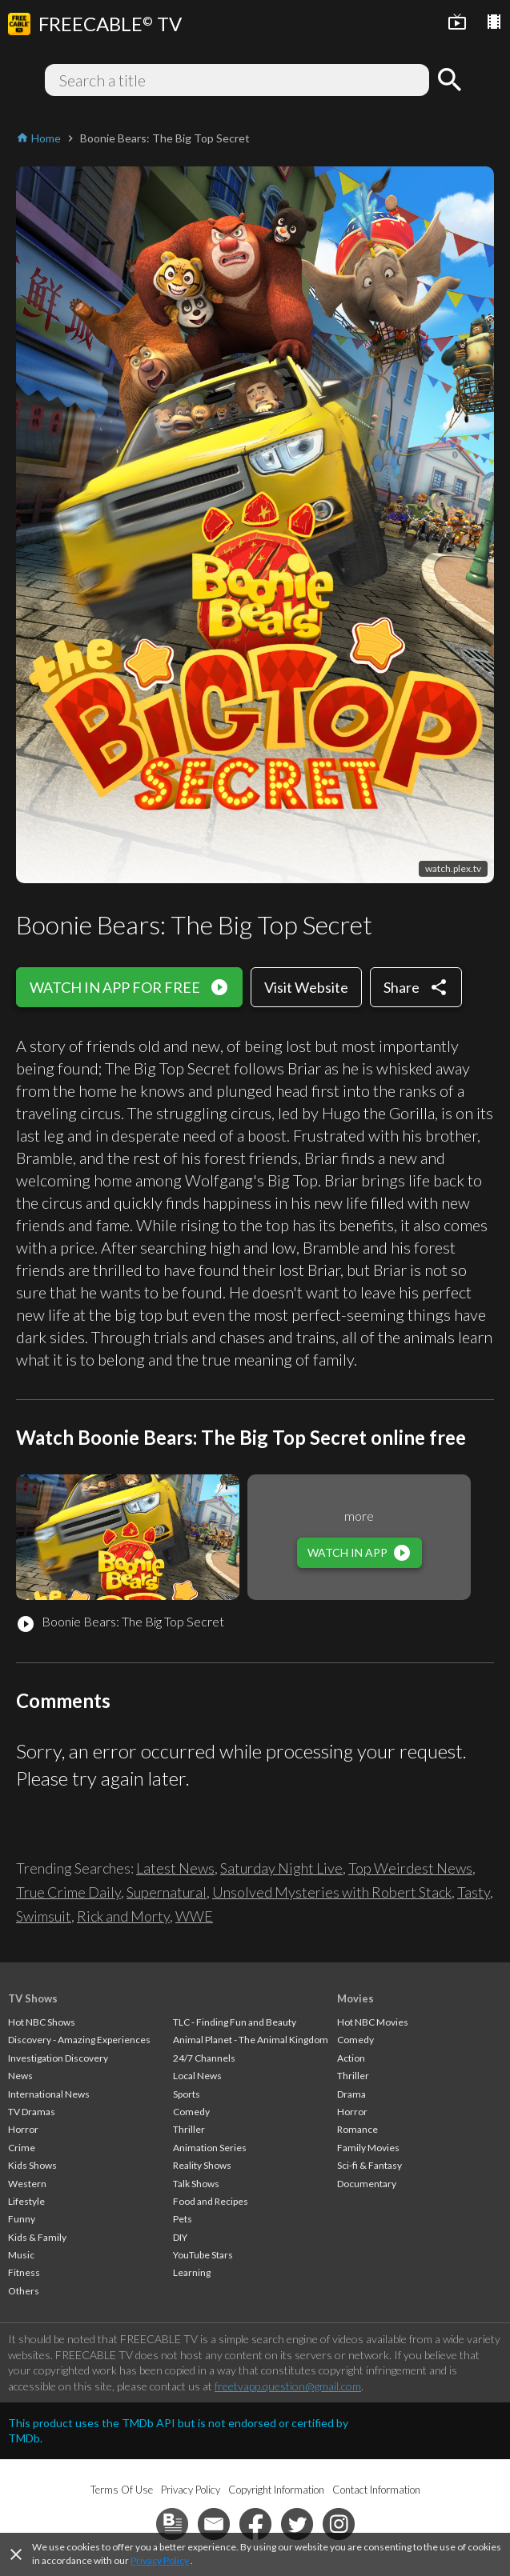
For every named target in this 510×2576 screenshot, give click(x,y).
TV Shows (33, 1998)
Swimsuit (43, 1916)
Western (27, 2184)
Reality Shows (202, 2165)
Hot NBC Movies (372, 2022)
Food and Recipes (210, 2201)
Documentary (366, 2184)
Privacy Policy (160, 2560)
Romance (357, 2129)
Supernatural (166, 1892)
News (20, 2076)
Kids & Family (37, 2237)
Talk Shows (196, 2184)
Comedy (191, 2112)
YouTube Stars (203, 2255)
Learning (192, 2272)
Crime (21, 2148)
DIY (180, 2237)
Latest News (175, 1868)
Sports (186, 2094)
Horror (23, 2129)
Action (351, 2058)
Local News (197, 2076)
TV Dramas (31, 2112)
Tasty (473, 1892)
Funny (21, 2219)
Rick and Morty (123, 1916)
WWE (194, 1916)
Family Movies (368, 2148)
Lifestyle (26, 2201)
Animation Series (210, 2148)
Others (23, 2291)
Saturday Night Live (281, 1868)
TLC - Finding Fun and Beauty (234, 2022)
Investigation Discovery (58, 2058)
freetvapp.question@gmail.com (288, 2386)
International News (49, 2094)
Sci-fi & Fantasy (369, 2165)
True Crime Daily (68, 1892)
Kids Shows (32, 2165)
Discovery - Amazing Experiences (79, 2040)
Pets (182, 2219)
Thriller (189, 2129)
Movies (355, 1998)
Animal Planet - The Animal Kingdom (250, 2040)
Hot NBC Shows (41, 2022)
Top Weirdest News (410, 1868)
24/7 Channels (204, 2058)
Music (21, 2255)
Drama (351, 2094)
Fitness (24, 2272)
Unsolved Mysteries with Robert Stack (332, 1892)
